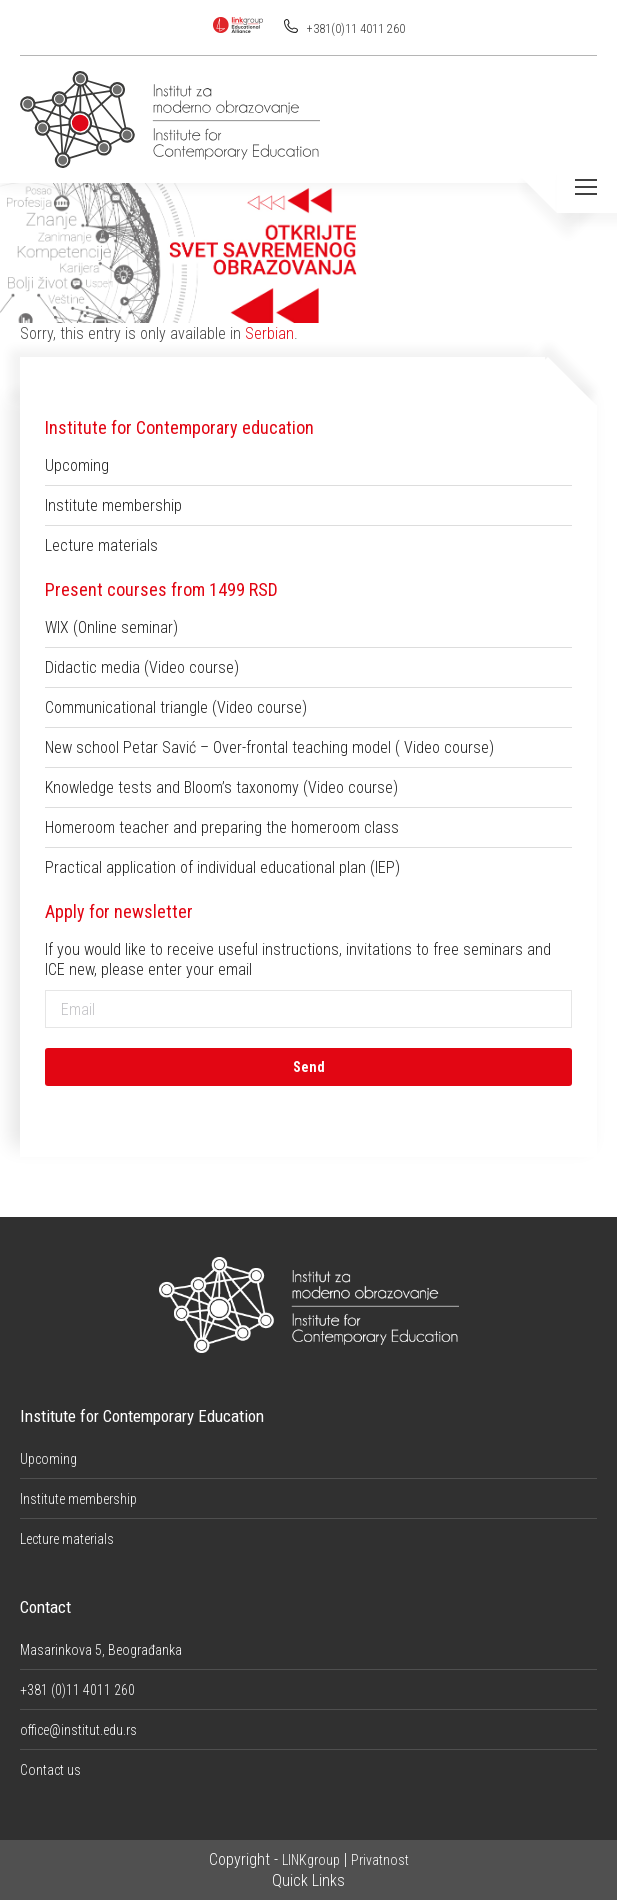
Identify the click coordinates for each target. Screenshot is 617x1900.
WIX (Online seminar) (111, 627)
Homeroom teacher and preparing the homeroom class (222, 827)
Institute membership (113, 505)
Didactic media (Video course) (142, 667)
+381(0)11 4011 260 (354, 29)
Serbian (269, 333)
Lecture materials (101, 545)
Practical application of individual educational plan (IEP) (222, 867)
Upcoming (77, 465)
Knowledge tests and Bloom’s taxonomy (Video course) (221, 787)
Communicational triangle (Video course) (176, 707)
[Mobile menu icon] (586, 187)
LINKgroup (311, 1860)
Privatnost (380, 1860)
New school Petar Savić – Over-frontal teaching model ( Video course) (269, 747)
